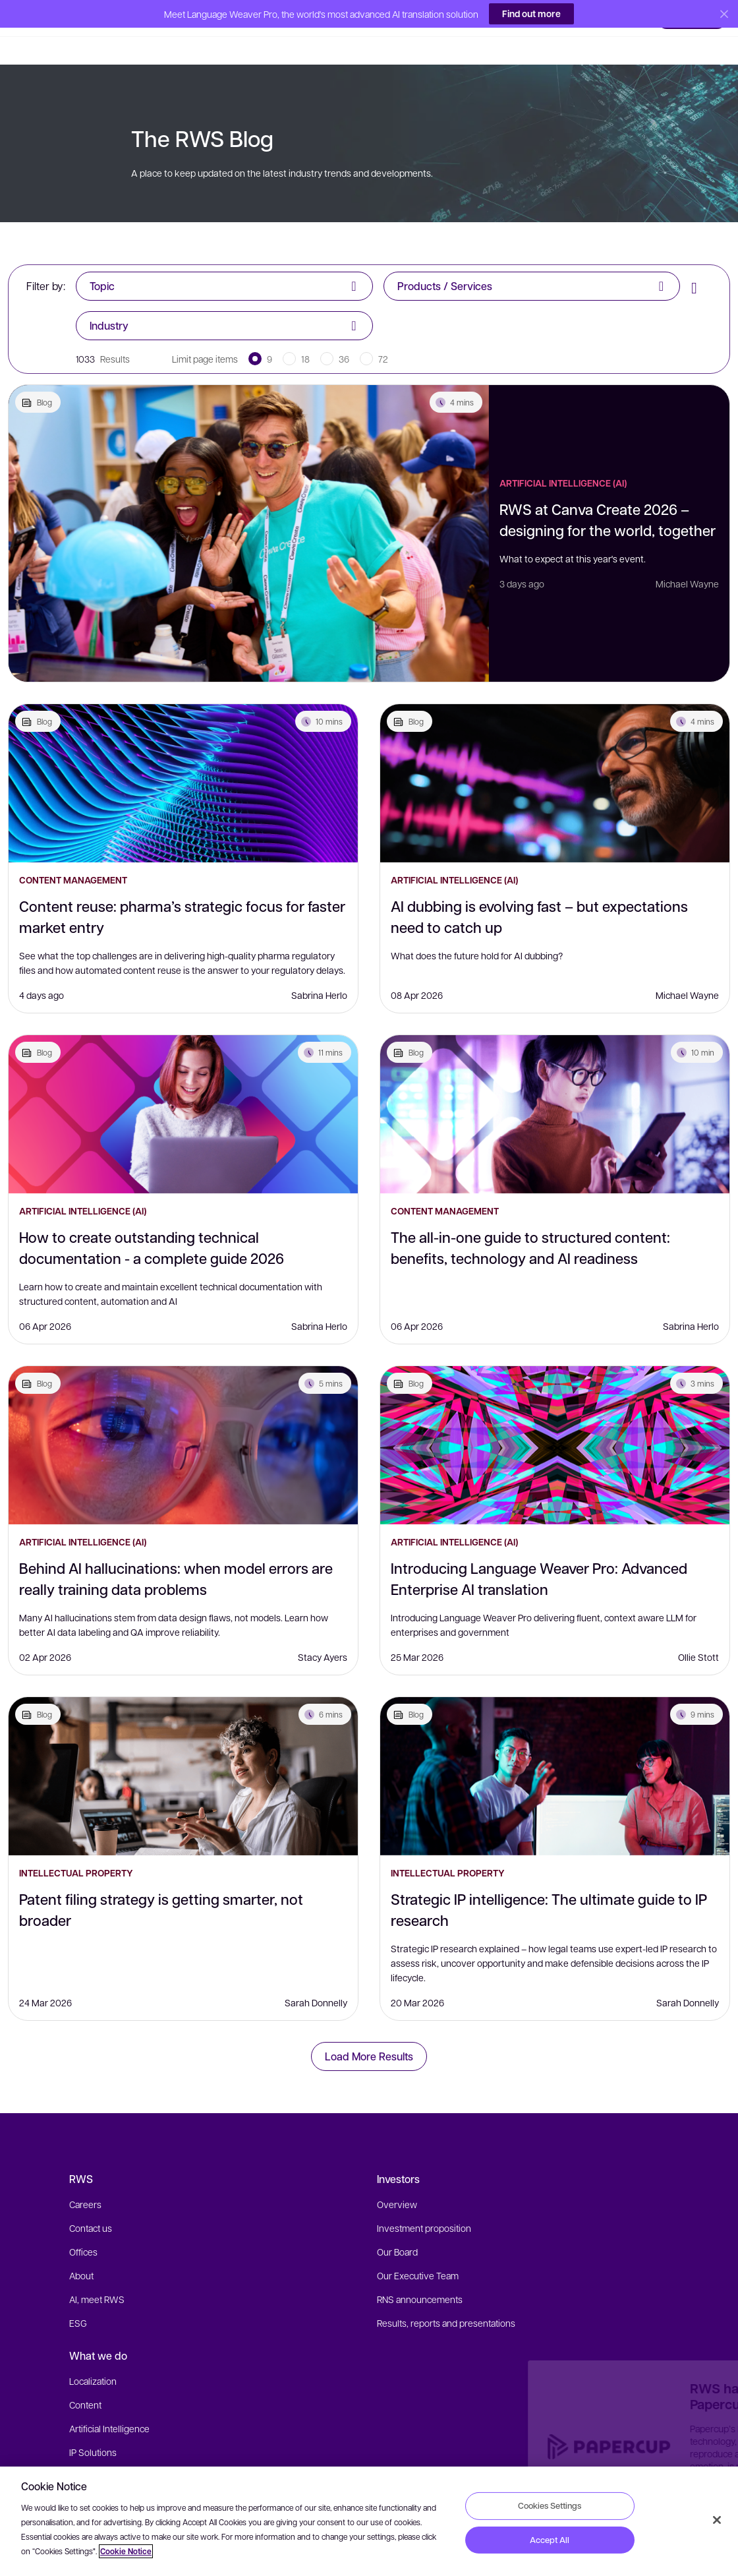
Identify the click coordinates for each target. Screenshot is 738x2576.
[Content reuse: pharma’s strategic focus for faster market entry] (183, 755)
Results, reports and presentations (446, 2295)
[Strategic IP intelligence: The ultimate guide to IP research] (554, 1748)
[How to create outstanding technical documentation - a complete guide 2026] (183, 1086)
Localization (93, 2353)
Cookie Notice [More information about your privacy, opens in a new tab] (126, 2551)
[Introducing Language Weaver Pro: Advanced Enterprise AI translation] (554, 1417)
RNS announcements (420, 2271)
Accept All (549, 2540)
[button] (39, 16)
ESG (78, 2295)
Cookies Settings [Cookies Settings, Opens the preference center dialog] (549, 2505)
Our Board (397, 2224)
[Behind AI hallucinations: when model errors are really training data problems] (183, 1417)
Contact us (90, 2200)
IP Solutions (93, 2424)
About (81, 2248)
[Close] (716, 2519)
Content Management (73, 852)
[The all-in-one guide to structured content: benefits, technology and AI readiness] (554, 1086)
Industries (89, 2448)
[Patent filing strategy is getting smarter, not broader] (183, 1748)
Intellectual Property (76, 1845)
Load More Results (369, 2028)
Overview (397, 2176)
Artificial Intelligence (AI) (563, 455)
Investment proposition (424, 2200)
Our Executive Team (418, 2248)
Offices (83, 2224)
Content (85, 2377)
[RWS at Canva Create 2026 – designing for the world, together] (249, 505)
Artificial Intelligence (109, 2401)
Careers (85, 2176)
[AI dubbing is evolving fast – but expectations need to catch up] (554, 755)
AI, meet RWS (97, 2271)
